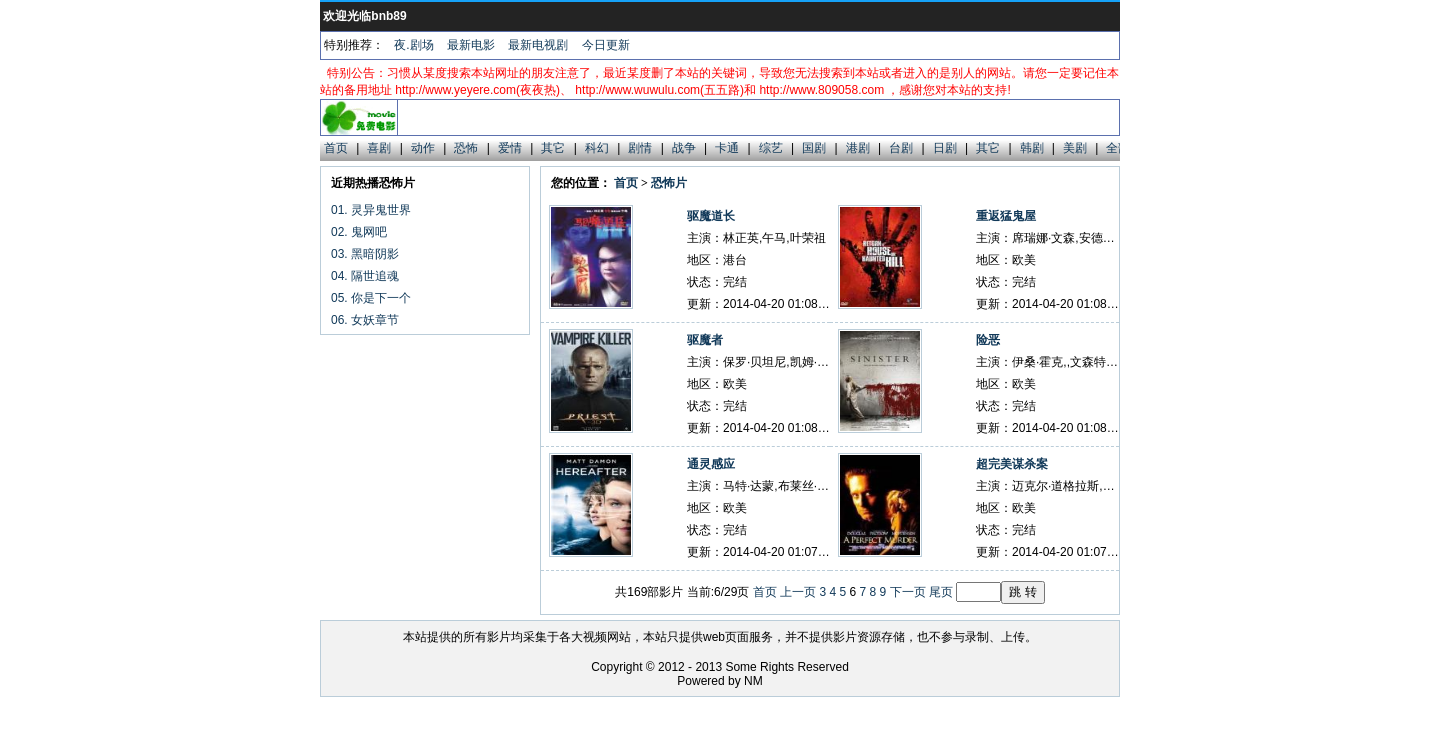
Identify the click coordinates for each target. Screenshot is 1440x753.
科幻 (597, 148)
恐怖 (466, 148)
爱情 (510, 148)
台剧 (901, 148)
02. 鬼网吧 (359, 232)
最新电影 (471, 45)
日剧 (945, 148)
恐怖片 (669, 183)
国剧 (814, 148)
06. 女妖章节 (365, 320)
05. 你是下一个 (371, 298)
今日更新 (606, 45)
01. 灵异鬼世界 (371, 210)
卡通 (727, 148)
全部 (1118, 148)
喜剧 (379, 148)
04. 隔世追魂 (365, 276)
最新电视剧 (538, 45)
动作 (423, 148)
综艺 (771, 148)
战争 (684, 148)
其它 (553, 148)
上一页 (798, 592)
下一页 (908, 592)
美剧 (1075, 148)
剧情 (640, 148)
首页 (336, 148)
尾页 (941, 592)
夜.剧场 (413, 45)
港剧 (858, 148)
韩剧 (1032, 148)
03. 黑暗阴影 (365, 254)
